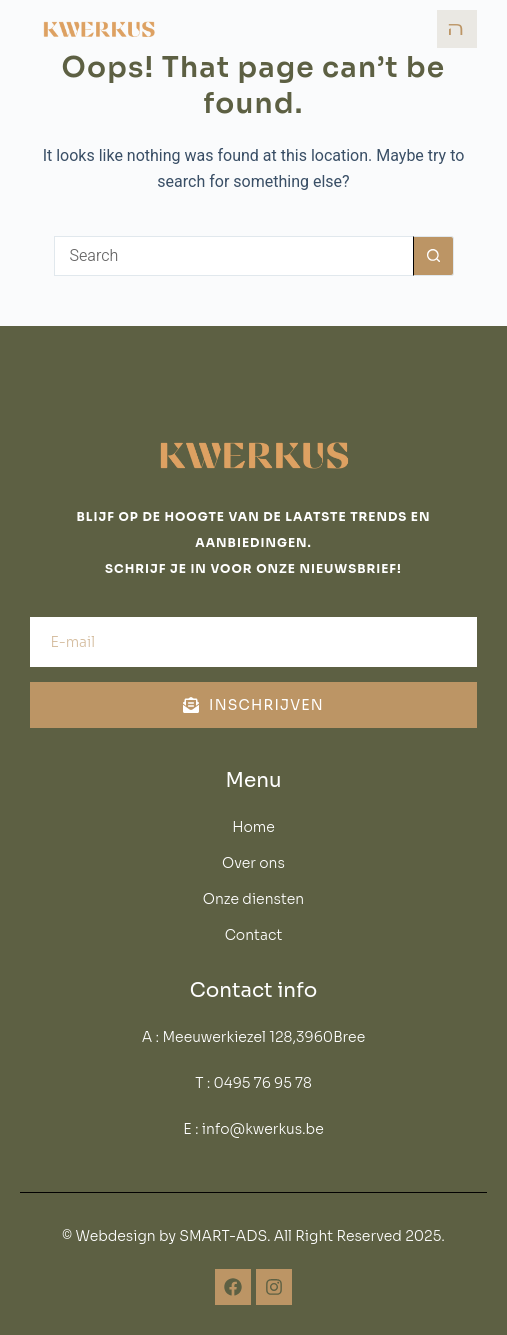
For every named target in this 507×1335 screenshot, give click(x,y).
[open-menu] (457, 29)
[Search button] (434, 256)
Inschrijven (253, 705)
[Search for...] (234, 256)
